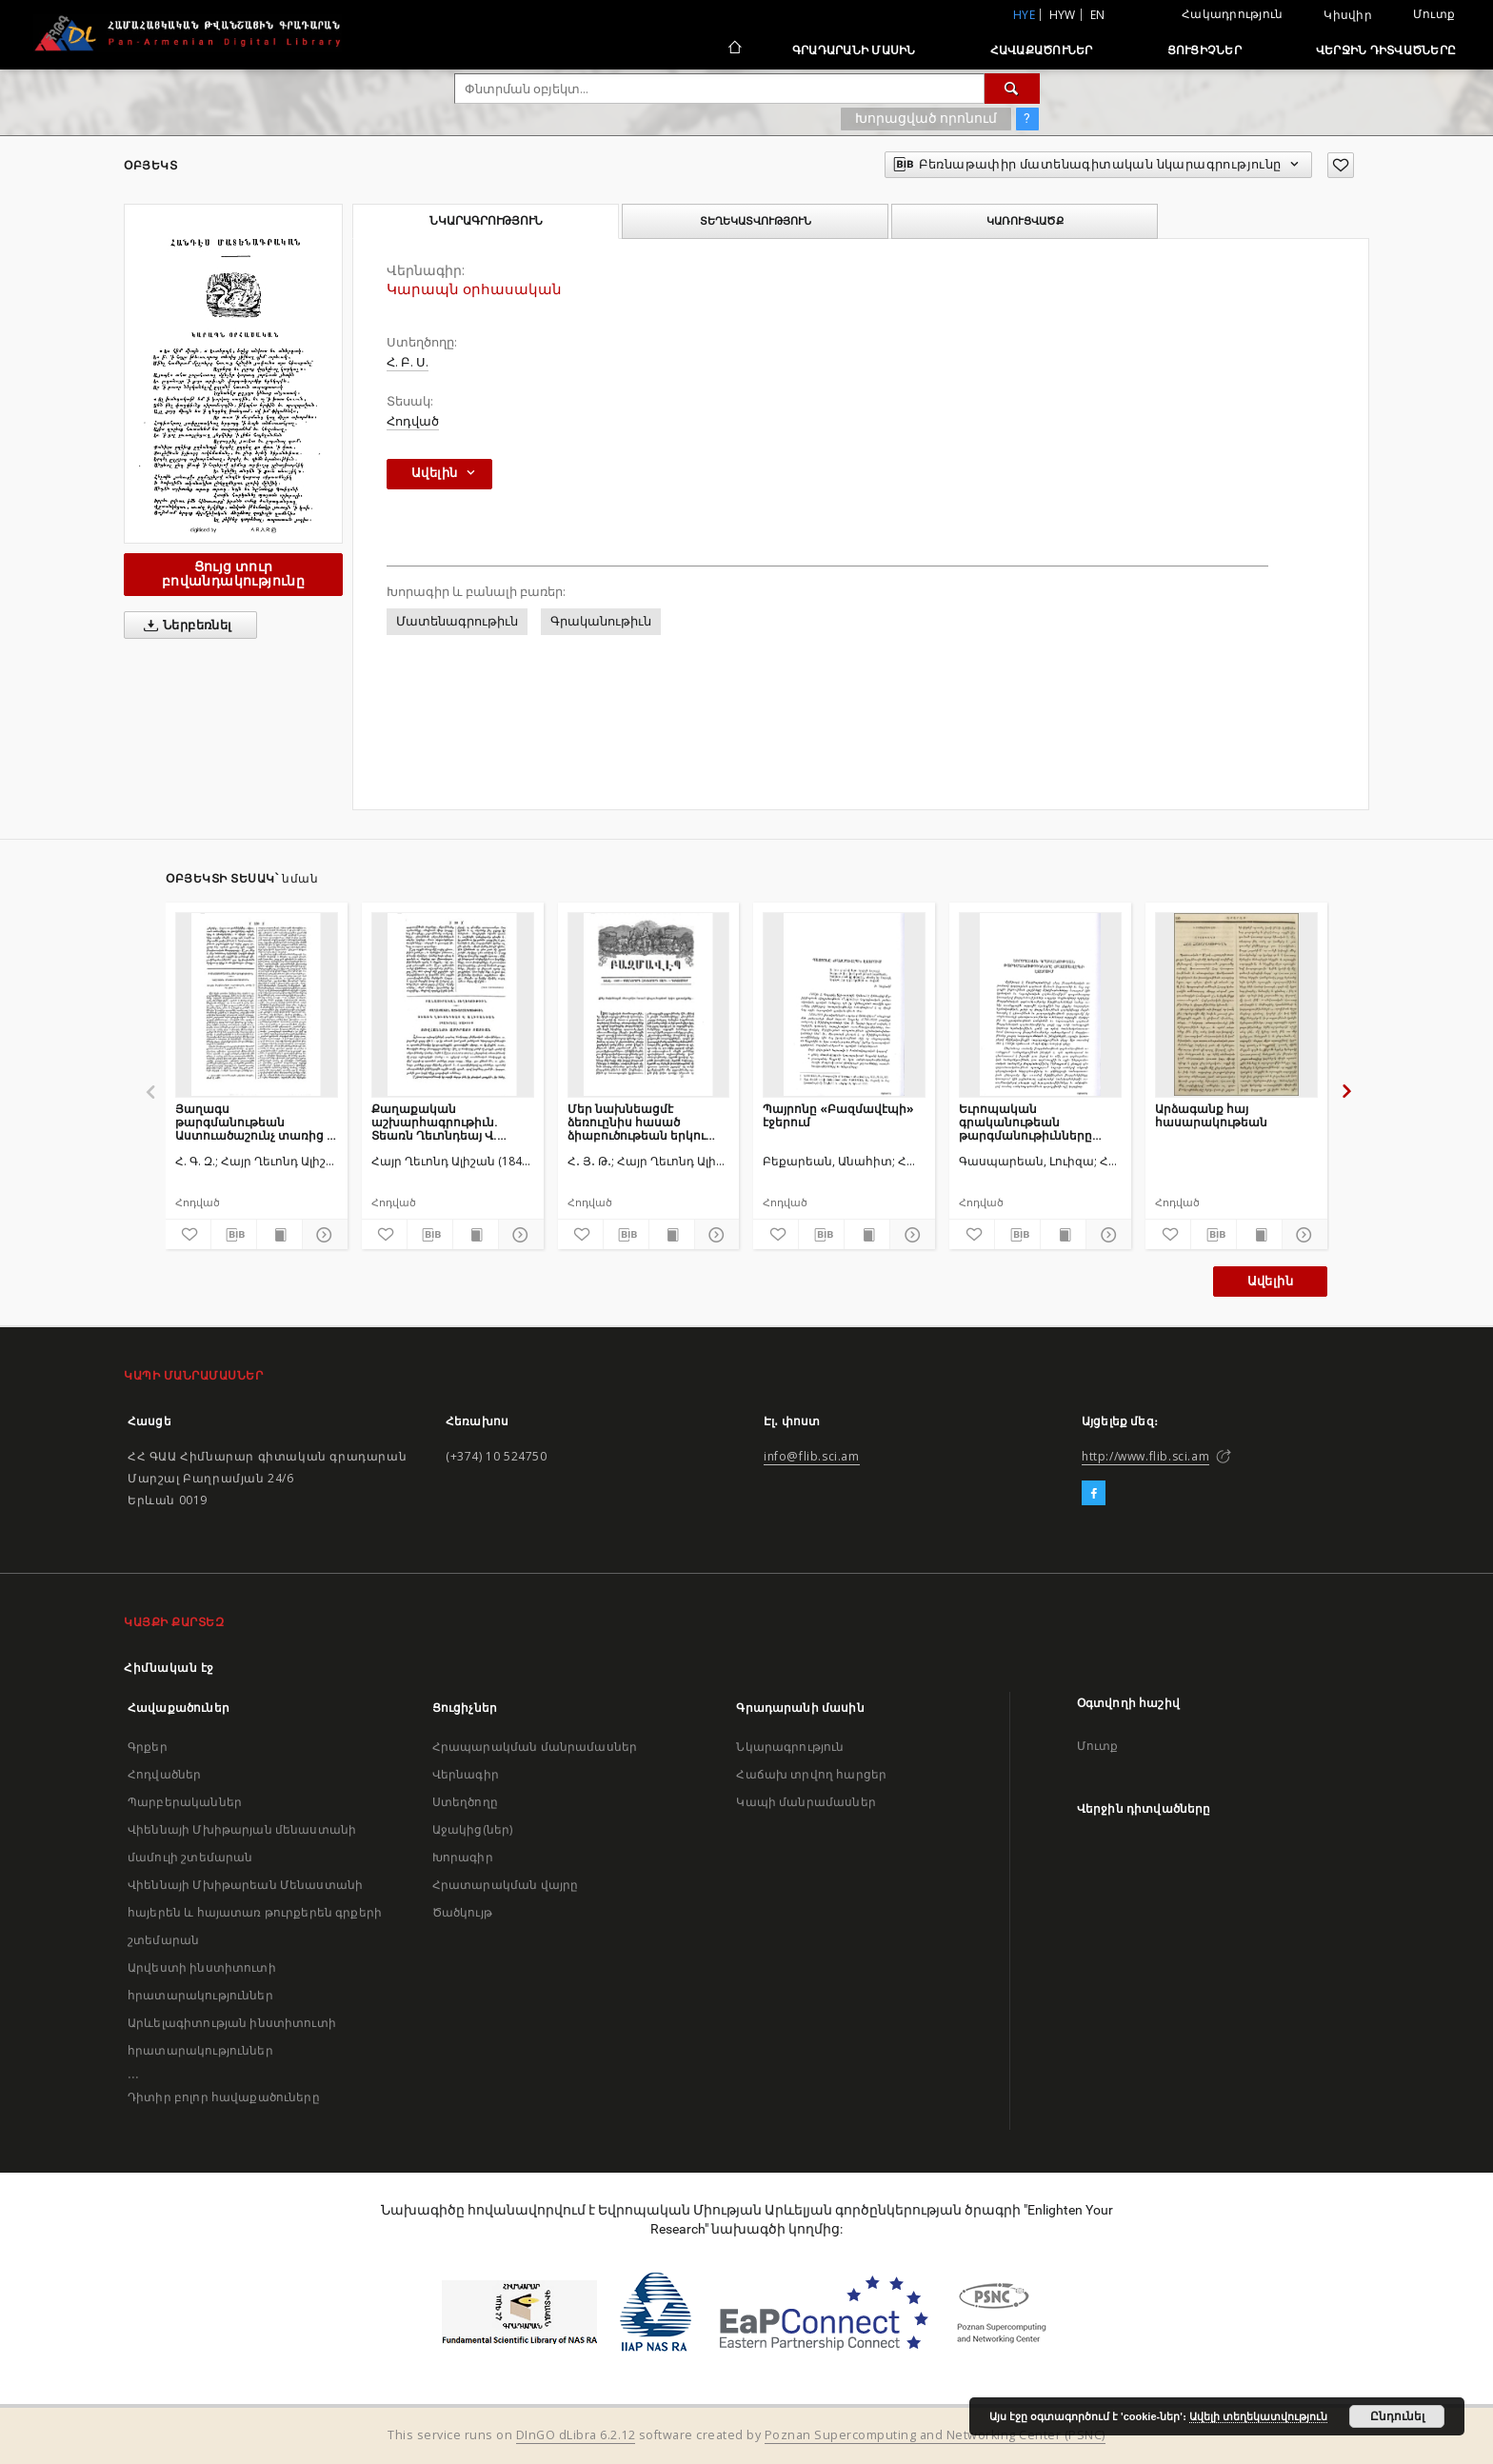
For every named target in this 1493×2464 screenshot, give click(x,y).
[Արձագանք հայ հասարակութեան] (1236, 1004)
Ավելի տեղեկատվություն (1258, 2416)
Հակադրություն (1232, 14)
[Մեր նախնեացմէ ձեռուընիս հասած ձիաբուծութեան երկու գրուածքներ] (648, 1004)
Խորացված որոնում (926, 118)
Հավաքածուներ (1041, 50)
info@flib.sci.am (812, 1456)
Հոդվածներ (164, 1774)
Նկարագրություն (790, 1747)
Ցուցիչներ (1204, 50)
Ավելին (1270, 1281)
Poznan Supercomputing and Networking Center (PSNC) (935, 2435)
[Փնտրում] (1012, 88)
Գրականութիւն (600, 621)
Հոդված (413, 421)
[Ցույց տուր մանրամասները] (322, 1234)
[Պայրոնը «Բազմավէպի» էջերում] (844, 1004)
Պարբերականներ (185, 1802)
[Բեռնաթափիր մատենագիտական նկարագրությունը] (233, 1234)
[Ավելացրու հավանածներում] (1340, 165)
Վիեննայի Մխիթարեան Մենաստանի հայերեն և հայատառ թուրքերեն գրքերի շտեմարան (255, 1912)
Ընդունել (1397, 2416)
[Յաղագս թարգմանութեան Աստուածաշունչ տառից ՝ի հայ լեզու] (256, 1004)
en (1097, 15)
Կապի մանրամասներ (805, 1802)
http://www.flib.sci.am (1145, 1456)
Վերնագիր (465, 1774)
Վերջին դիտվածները (1386, 50)
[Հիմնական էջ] (733, 49)
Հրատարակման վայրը (505, 1885)
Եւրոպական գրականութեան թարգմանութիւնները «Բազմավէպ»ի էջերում (1031, 1122)
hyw (1062, 15)
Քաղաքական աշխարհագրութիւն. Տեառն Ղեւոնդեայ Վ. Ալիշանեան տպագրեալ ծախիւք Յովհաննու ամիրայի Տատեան (443, 1122)
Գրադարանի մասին (854, 50)
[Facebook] (1093, 1493)
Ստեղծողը (465, 1802)
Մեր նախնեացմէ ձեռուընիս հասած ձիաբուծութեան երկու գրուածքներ (636, 1122)
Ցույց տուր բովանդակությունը (233, 573)
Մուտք (1434, 14)
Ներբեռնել (184, 625)
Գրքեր (148, 1747)
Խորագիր (462, 1857)
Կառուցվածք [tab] (1025, 221)
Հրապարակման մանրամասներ (534, 1747)
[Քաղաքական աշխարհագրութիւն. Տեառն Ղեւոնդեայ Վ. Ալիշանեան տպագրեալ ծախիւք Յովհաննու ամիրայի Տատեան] (452, 1004)
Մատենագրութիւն (457, 621)
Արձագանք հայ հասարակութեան (1211, 1115)
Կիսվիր (1348, 15)
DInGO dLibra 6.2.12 (576, 2435)
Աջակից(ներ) (472, 1829)
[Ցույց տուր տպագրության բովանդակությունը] (279, 1234)
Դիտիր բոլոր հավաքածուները (224, 2097)
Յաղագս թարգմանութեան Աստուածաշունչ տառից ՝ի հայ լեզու (256, 1122)
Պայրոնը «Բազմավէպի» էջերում (838, 1115)
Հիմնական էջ (169, 1667)
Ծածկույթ (462, 1912)
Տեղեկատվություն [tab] (755, 221)
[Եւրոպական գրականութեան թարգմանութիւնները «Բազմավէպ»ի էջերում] (1040, 1004)
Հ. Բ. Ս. (407, 362)
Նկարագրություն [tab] (486, 221)
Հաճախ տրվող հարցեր (811, 1774)
